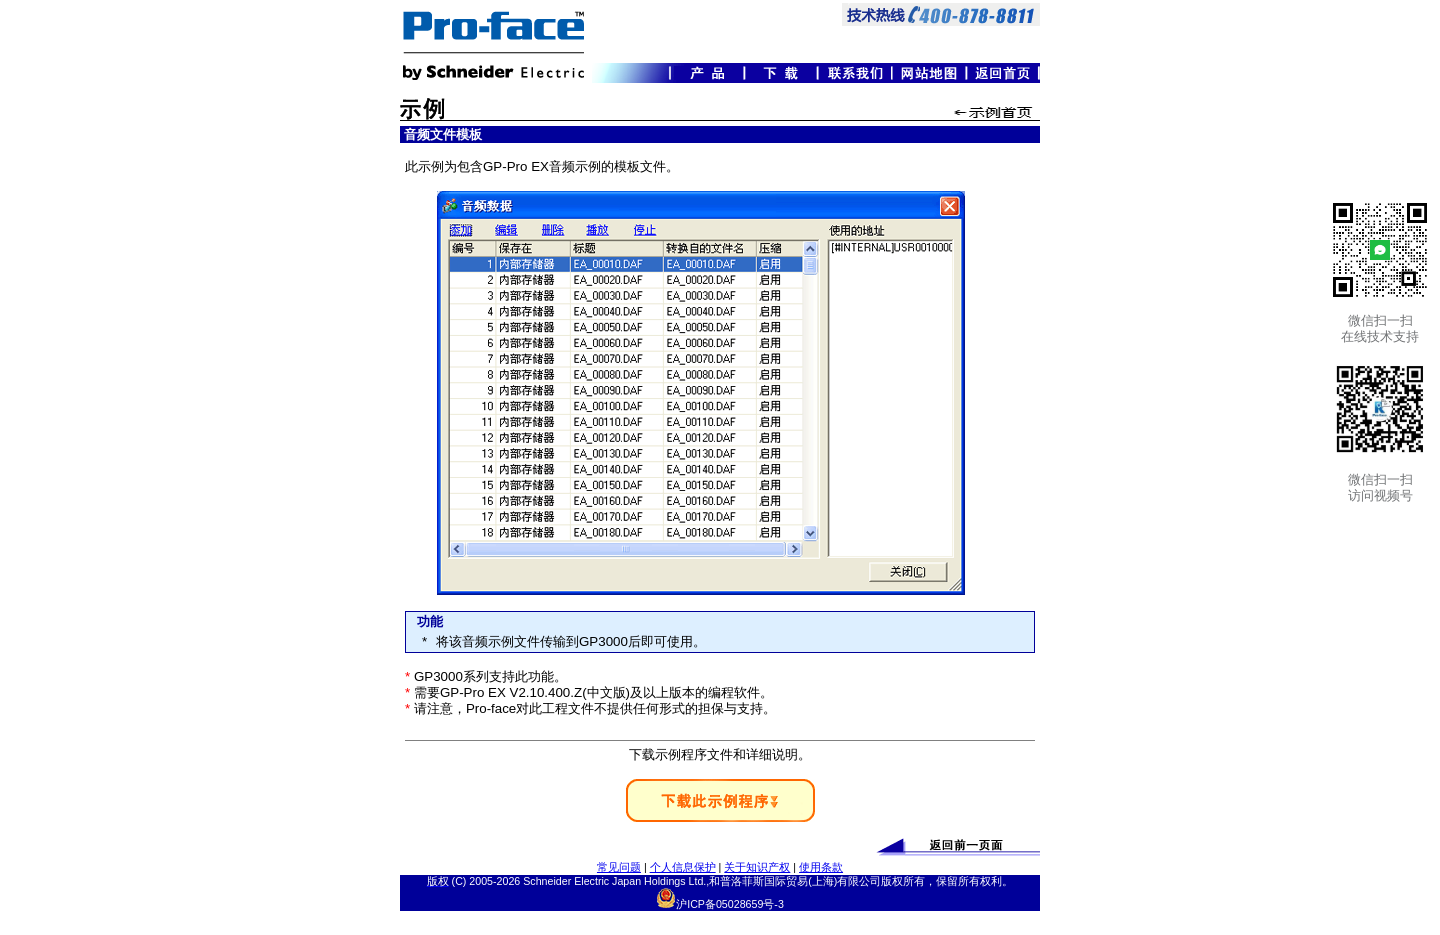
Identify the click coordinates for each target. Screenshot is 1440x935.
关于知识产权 (757, 867)
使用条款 (821, 867)
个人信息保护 (683, 867)
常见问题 (619, 867)
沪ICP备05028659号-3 (730, 904)
